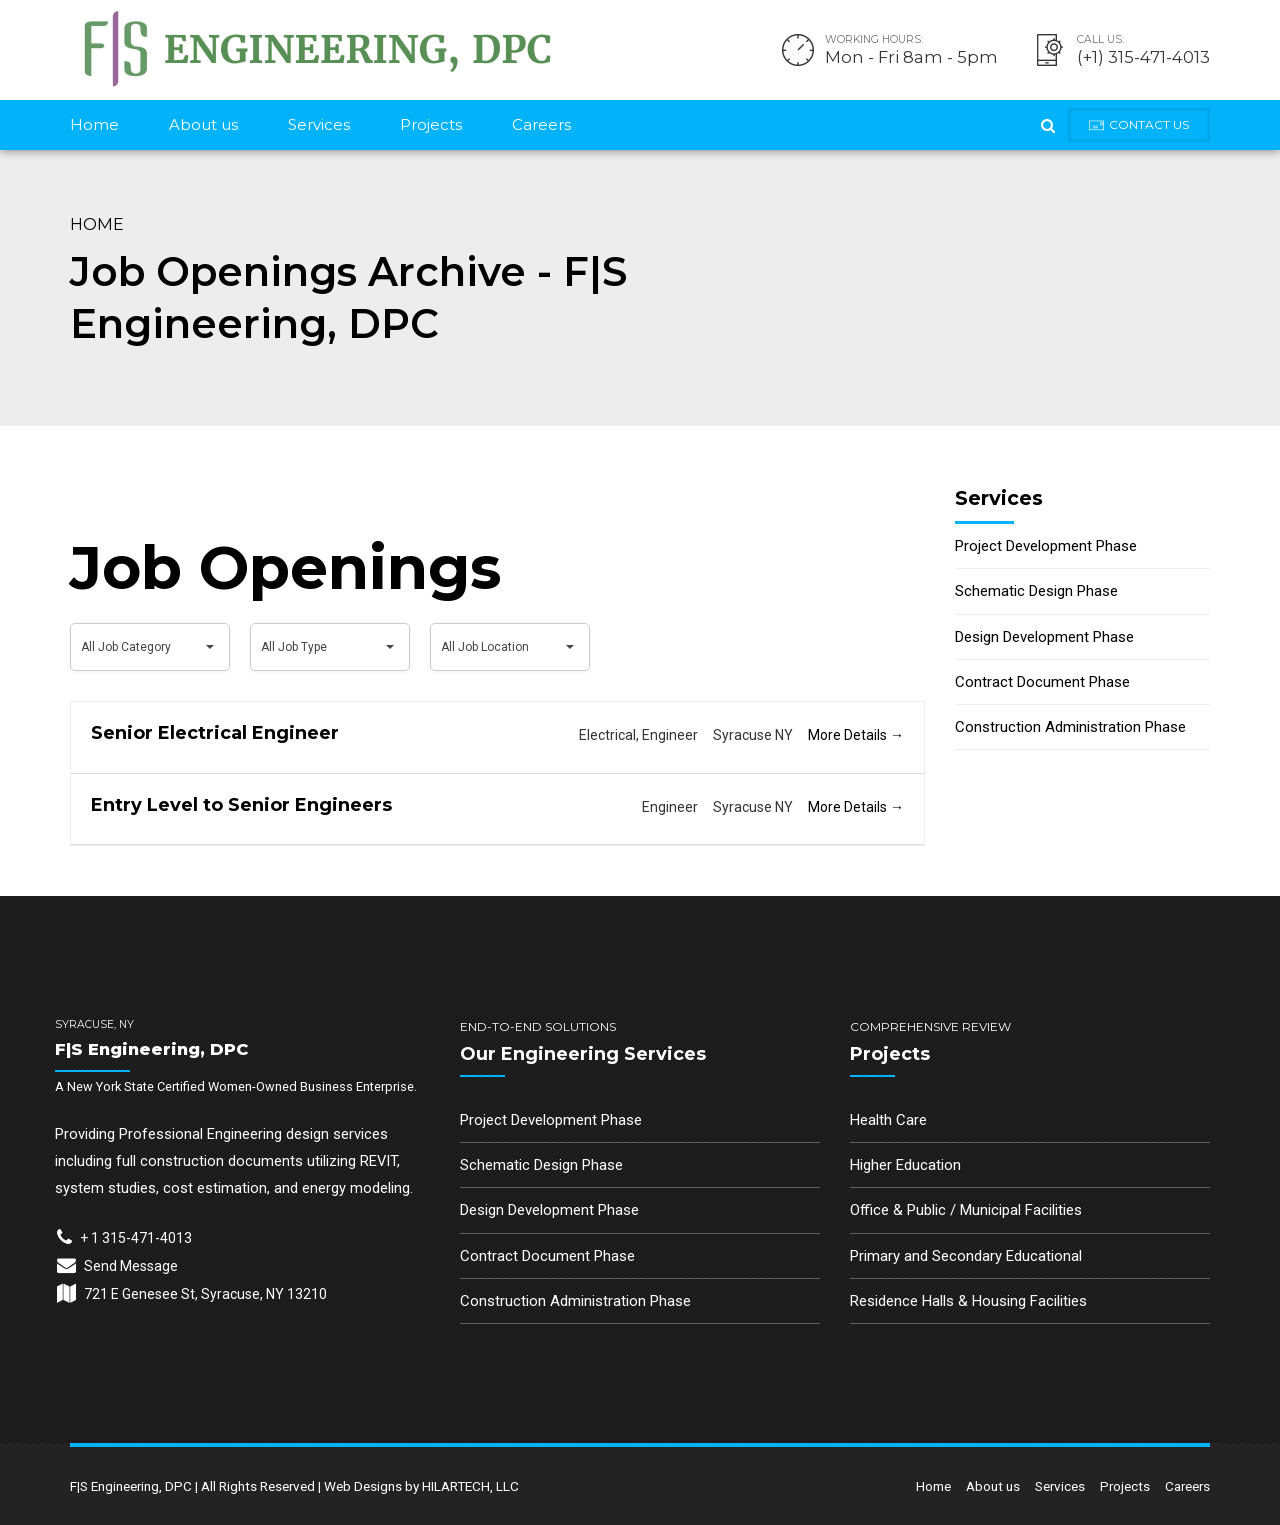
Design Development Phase (1044, 637)
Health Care (888, 1120)
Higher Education (905, 1165)
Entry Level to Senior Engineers (241, 805)
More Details (856, 735)
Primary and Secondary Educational (966, 1256)
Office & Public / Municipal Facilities (966, 1210)
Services (319, 124)
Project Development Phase (1046, 546)
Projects (431, 124)
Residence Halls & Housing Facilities (968, 1301)
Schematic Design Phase (1036, 591)
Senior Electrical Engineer (215, 733)
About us (203, 124)
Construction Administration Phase (1070, 727)
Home (94, 124)
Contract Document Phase (1042, 682)
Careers (541, 124)
